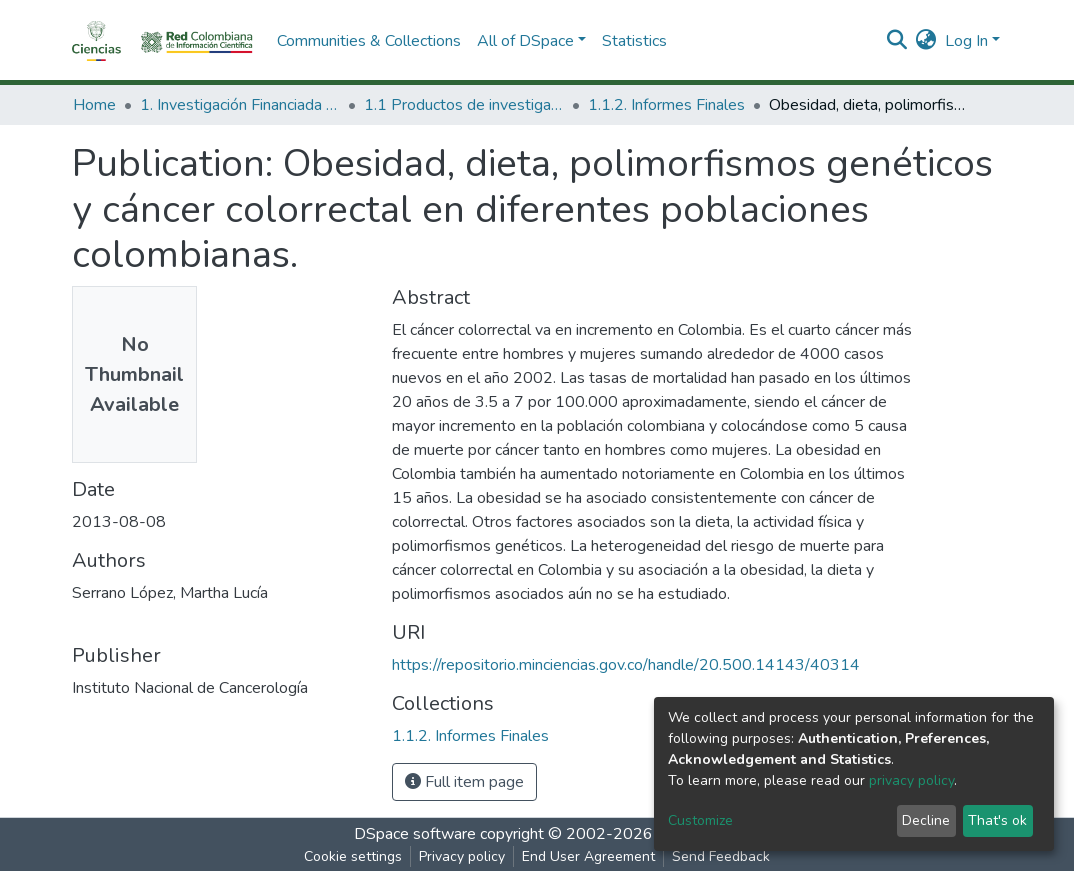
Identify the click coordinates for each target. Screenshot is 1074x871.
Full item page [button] (464, 782)
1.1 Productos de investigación (464, 105)
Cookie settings (353, 856)
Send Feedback (721, 856)
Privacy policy (462, 856)
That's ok (997, 820)
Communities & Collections (369, 41)
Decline (926, 820)
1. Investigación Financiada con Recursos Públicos (240, 105)
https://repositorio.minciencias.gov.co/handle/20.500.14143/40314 (626, 665)
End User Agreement (588, 856)
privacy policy (911, 780)
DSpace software (415, 834)
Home (94, 105)
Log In (966, 41)
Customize (700, 820)
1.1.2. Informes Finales (666, 105)
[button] (926, 41)
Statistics (634, 41)
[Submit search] (897, 41)
